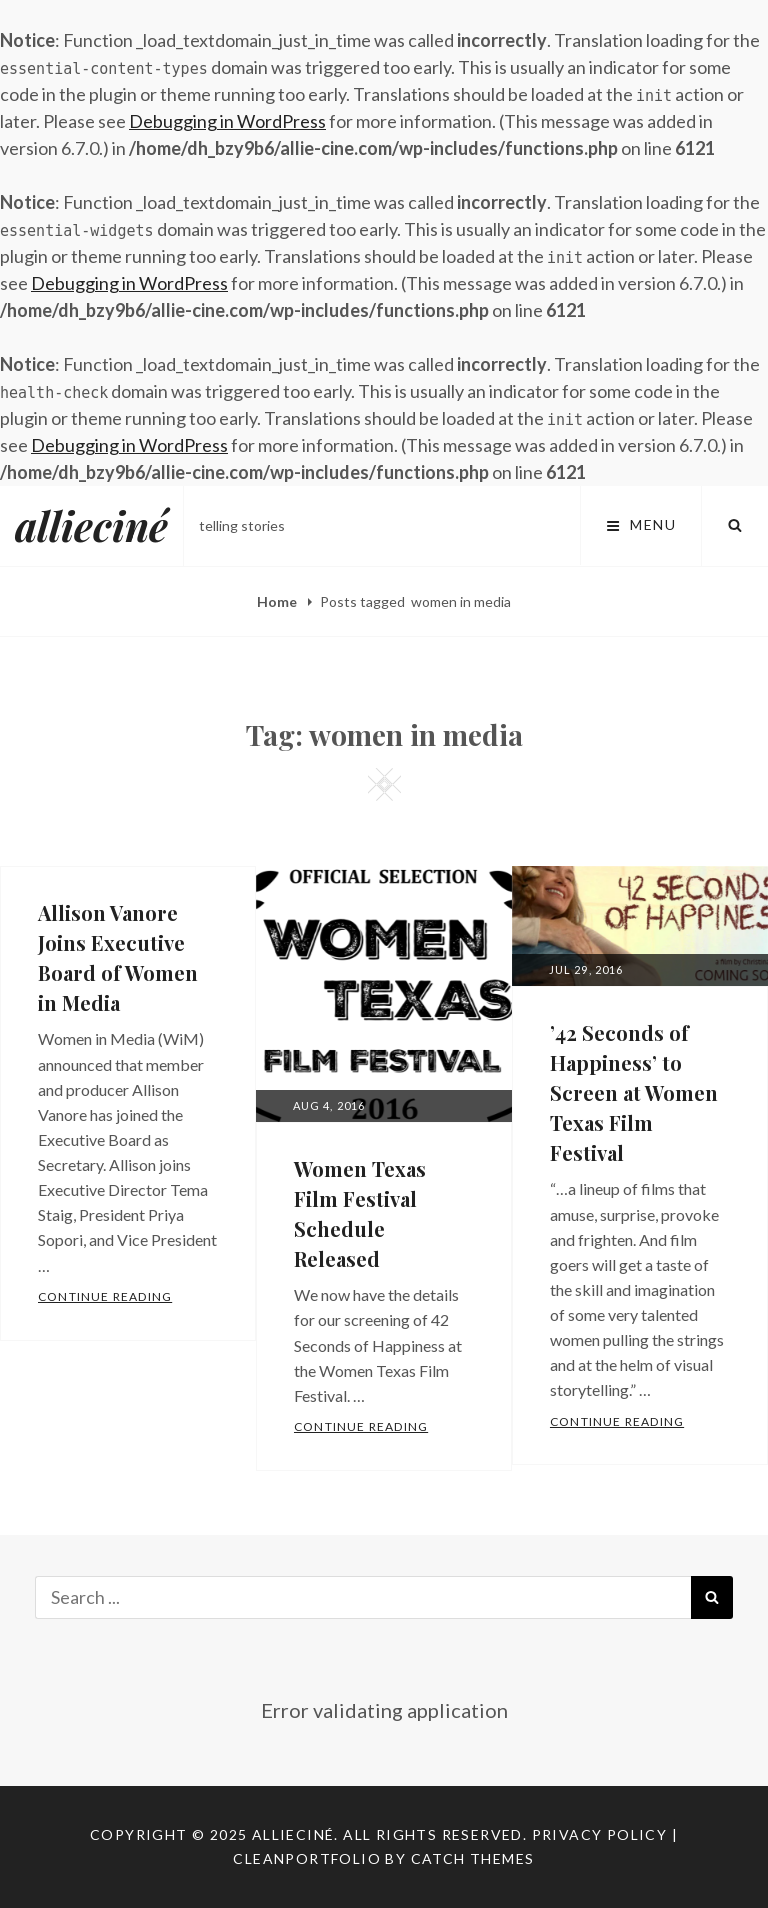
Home (278, 601)
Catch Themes (473, 1858)
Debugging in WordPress (227, 121)
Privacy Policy (600, 1834)
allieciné (91, 525)
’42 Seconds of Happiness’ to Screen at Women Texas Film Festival (634, 1092)
